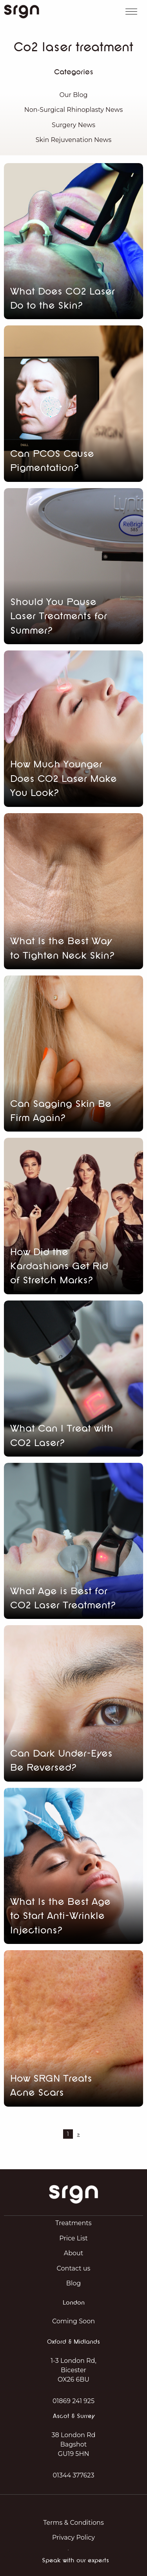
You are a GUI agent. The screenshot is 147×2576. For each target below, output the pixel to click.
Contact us (74, 2268)
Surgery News (73, 125)
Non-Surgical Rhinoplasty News (73, 109)
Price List (73, 2238)
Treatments (73, 2223)
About (73, 2253)
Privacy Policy (73, 2537)
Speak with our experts (75, 2560)
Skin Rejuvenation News (73, 140)
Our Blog (73, 95)
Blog (73, 2283)
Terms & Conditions (73, 2522)
